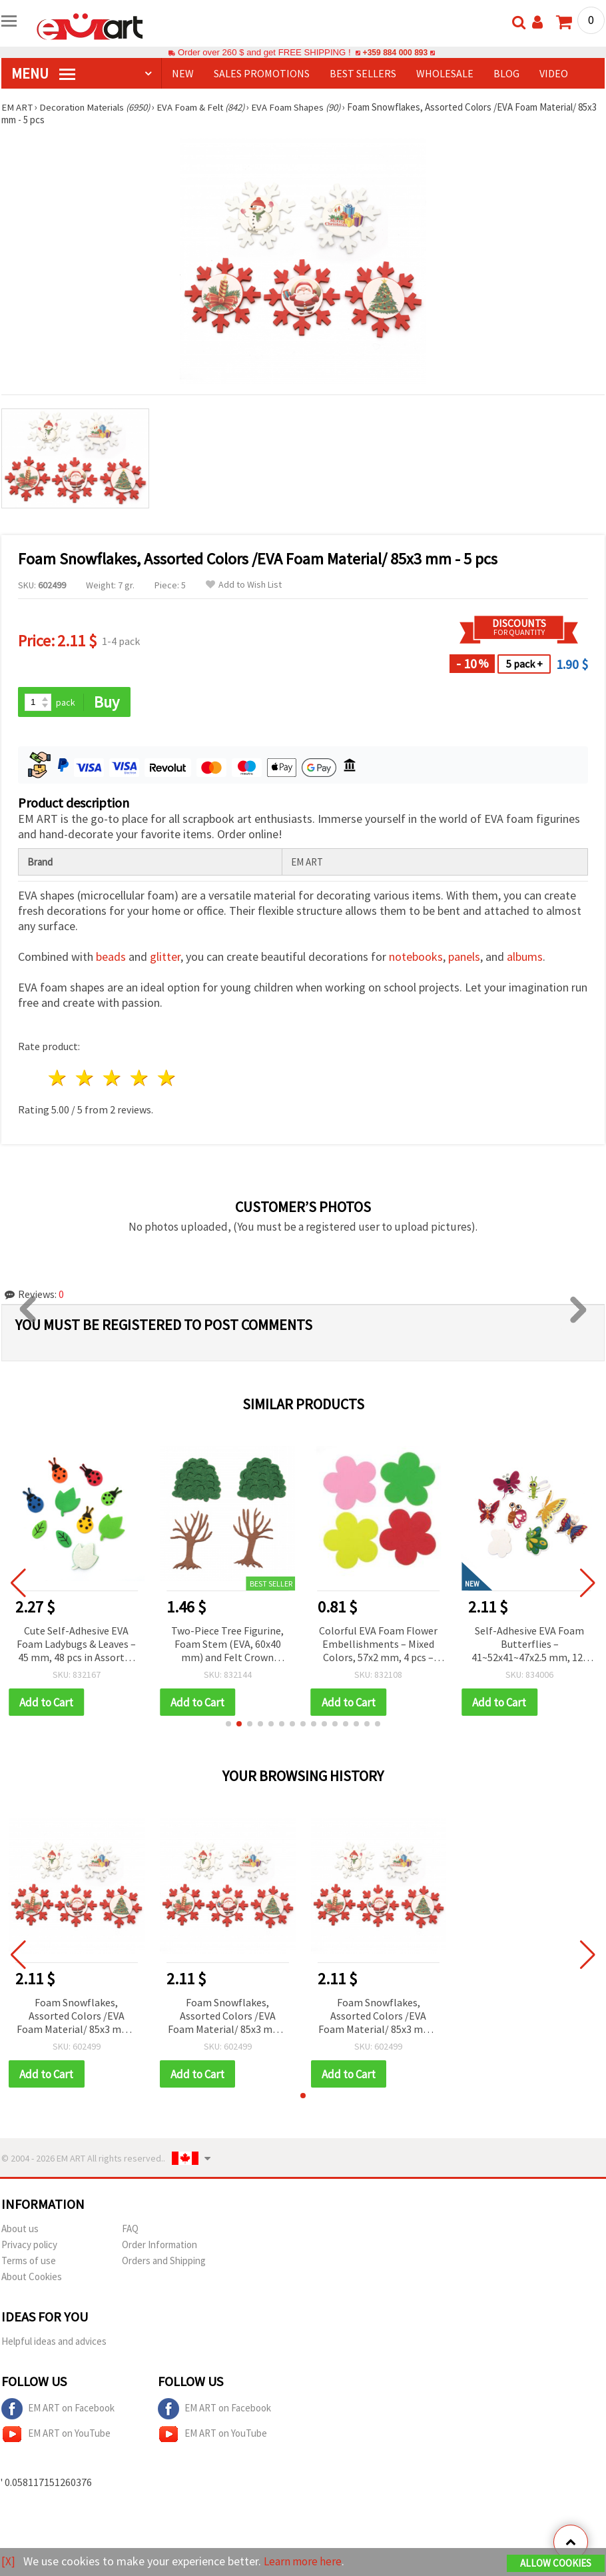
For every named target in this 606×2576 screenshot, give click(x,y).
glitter (165, 957)
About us (20, 2230)
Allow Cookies (555, 2563)
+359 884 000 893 (395, 52)
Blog (506, 73)
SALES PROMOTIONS (262, 73)
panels (464, 957)
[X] (8, 2561)
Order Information (159, 2246)
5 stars (166, 1078)
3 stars (113, 1078)
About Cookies (31, 2277)
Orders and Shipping (164, 2261)
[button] (228, 1724)
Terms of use (28, 2261)
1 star (58, 1078)
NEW (183, 73)
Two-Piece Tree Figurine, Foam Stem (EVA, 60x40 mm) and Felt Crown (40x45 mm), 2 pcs (227, 1645)
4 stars (139, 1078)
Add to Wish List (244, 585)
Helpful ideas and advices (54, 2342)
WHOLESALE (444, 73)
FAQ (130, 2230)
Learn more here (305, 2561)
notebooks (416, 957)
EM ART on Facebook (58, 2410)
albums (525, 957)
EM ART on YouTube (56, 2435)
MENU (43, 73)
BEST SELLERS (363, 73)
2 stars (85, 1078)
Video (553, 73)
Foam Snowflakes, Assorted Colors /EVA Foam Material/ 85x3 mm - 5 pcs (77, 2017)
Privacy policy (29, 2246)
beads (111, 957)
